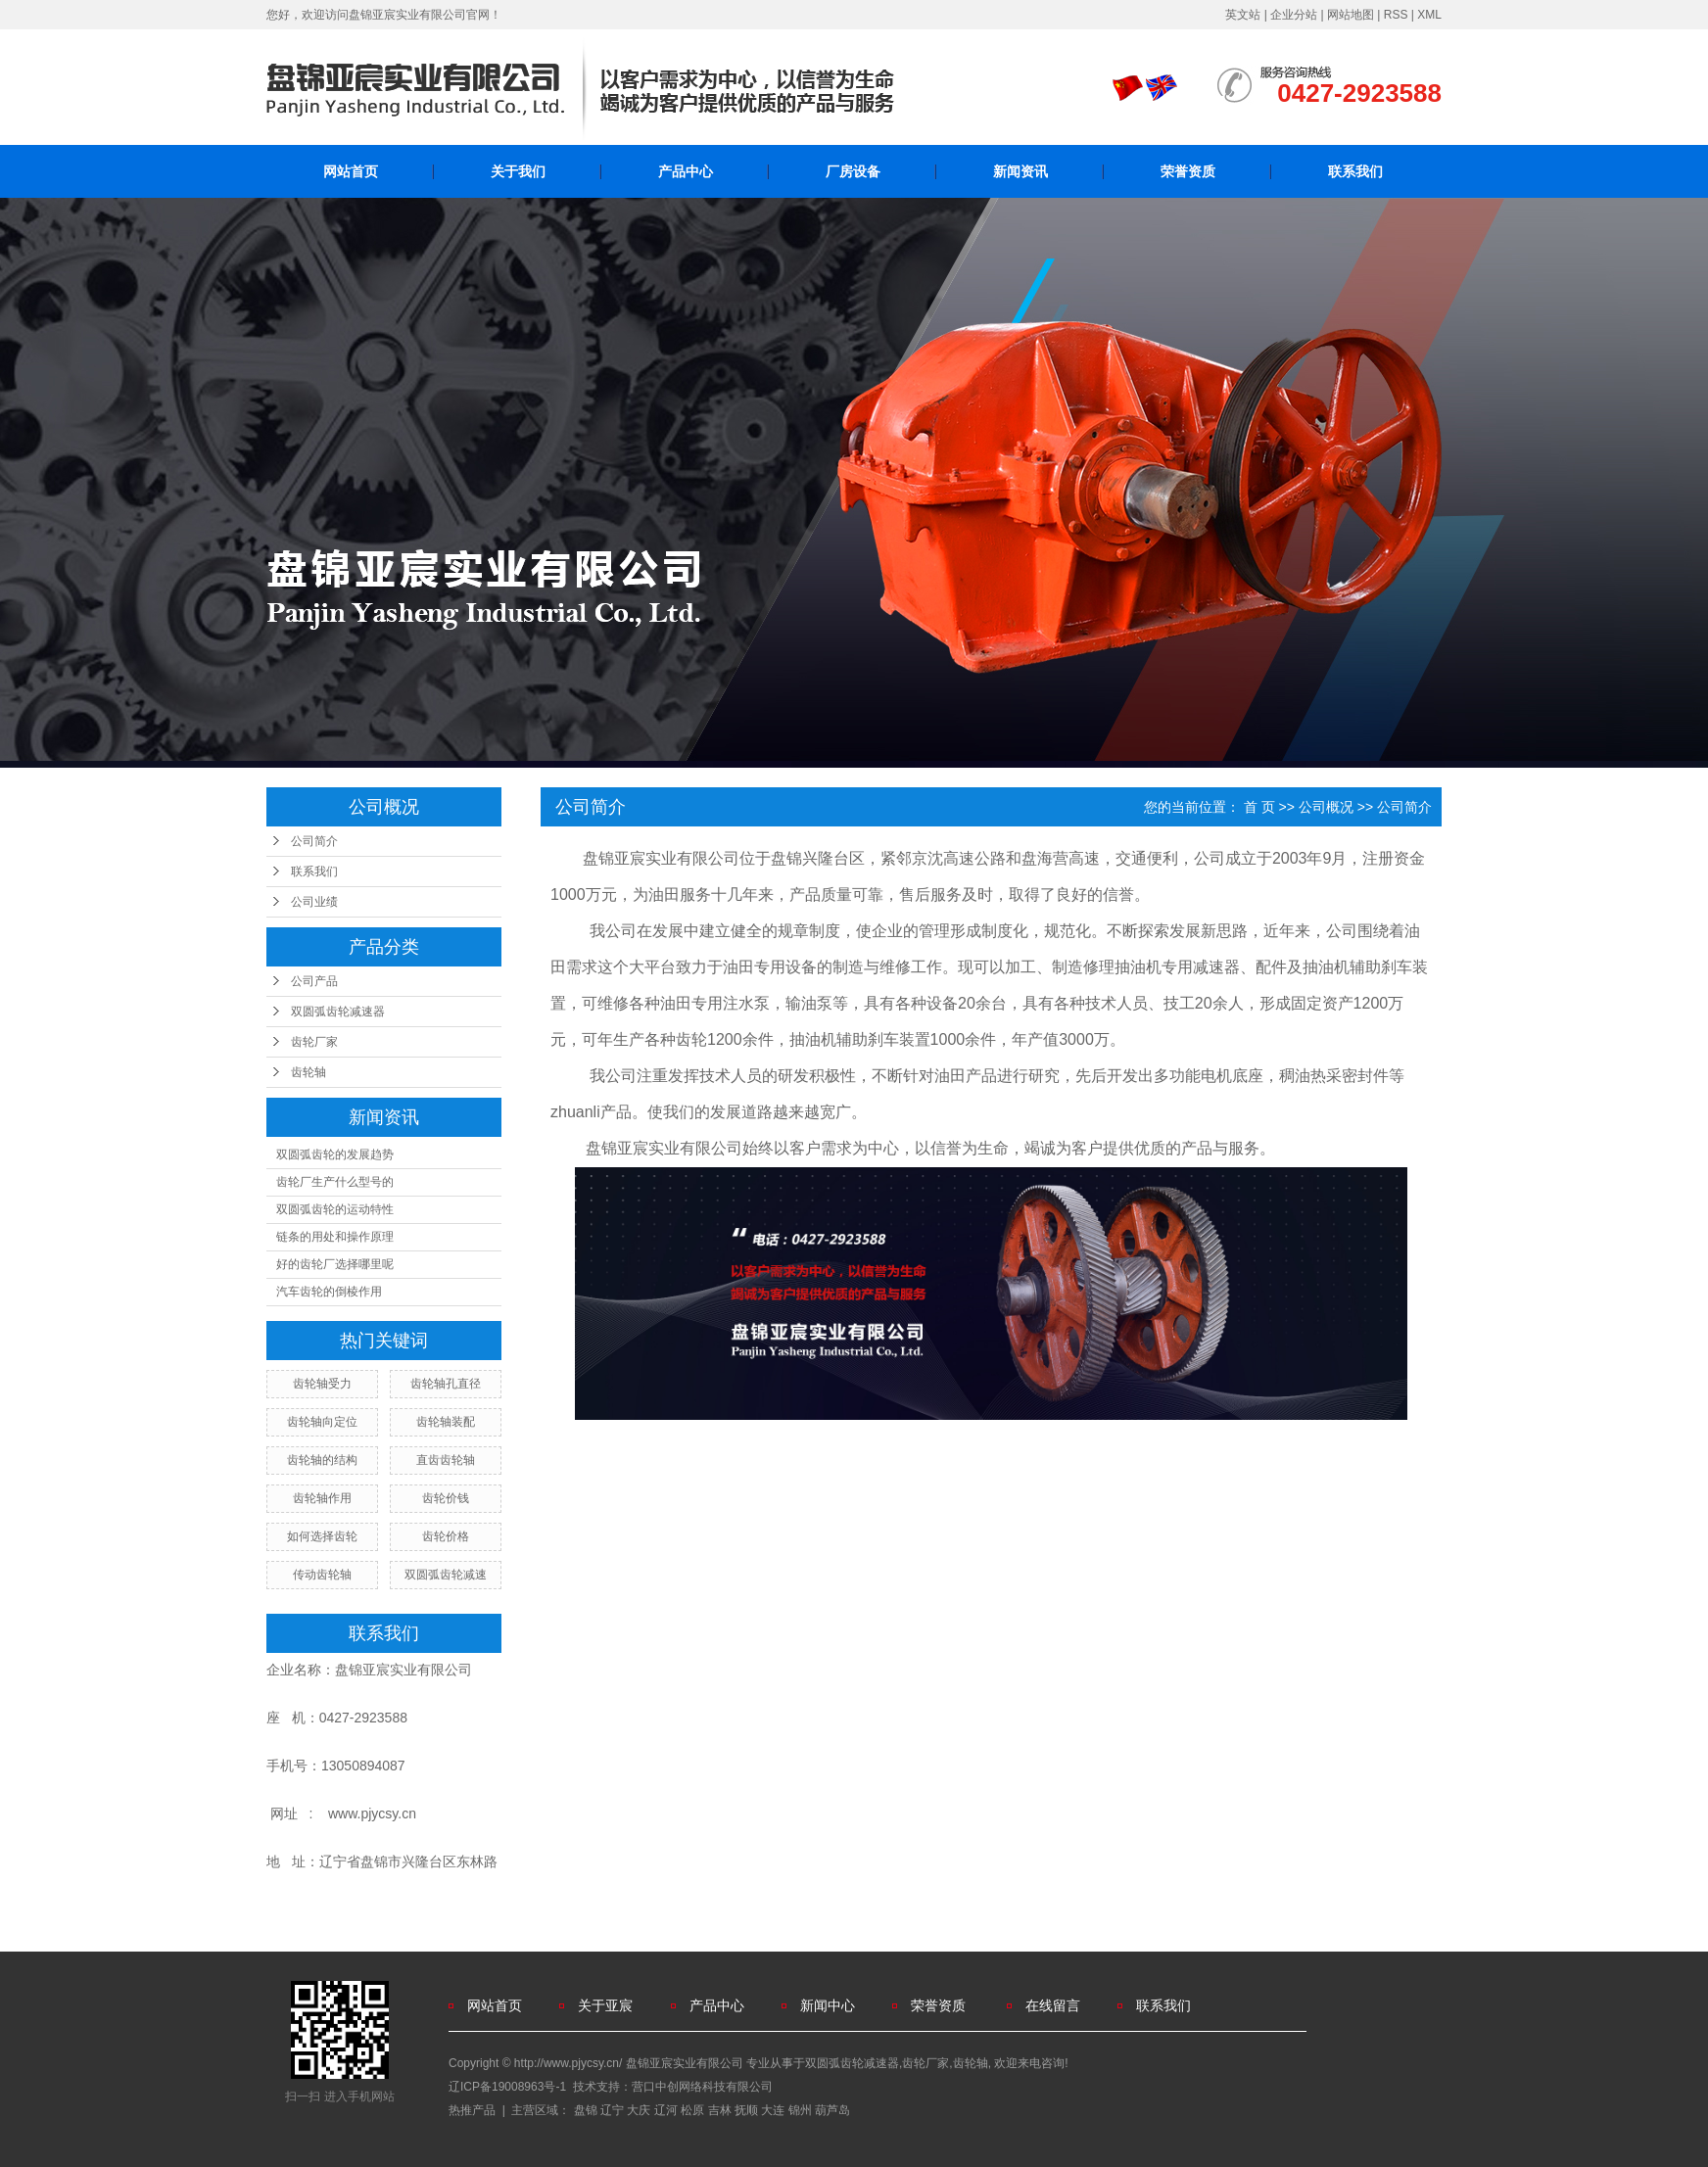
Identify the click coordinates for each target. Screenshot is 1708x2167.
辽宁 (612, 2110)
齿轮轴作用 (322, 1498)
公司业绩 (314, 902)
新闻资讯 (1020, 171)
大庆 (638, 2110)
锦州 (800, 2110)
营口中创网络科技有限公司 (702, 2087)
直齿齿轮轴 (445, 1460)
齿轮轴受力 (322, 1383)
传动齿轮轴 (322, 1574)
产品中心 (685, 171)
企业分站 (1293, 15)
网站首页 (350, 171)
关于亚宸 (605, 2005)
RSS (1396, 15)
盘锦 (585, 2110)
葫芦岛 (832, 2110)
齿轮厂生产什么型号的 (335, 1182)
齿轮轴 (308, 1072)
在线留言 (1052, 2005)
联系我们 (1355, 171)
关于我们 (518, 171)
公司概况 (1326, 807)
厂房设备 (853, 171)
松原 (692, 2110)
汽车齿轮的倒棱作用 (329, 1291)
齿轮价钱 (445, 1498)
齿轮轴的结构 (322, 1460)
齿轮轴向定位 (322, 1422)
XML (1429, 15)
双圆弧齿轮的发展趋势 (335, 1154)
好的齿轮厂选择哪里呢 (335, 1264)
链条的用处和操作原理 (335, 1237)
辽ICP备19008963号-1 (507, 2087)
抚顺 (746, 2110)
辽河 (666, 2110)
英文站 (1242, 15)
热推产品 (472, 2110)
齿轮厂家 (314, 1042)
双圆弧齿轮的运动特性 (335, 1209)
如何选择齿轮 (322, 1536)
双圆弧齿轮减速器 (338, 1011)
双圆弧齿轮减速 (445, 1574)
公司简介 (314, 841)
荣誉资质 (1188, 171)
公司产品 (314, 981)
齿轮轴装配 (445, 1422)
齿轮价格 (445, 1536)
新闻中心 (827, 2005)
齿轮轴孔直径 (445, 1383)
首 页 (1259, 807)
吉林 (720, 2110)
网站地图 (1350, 15)
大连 (772, 2110)
